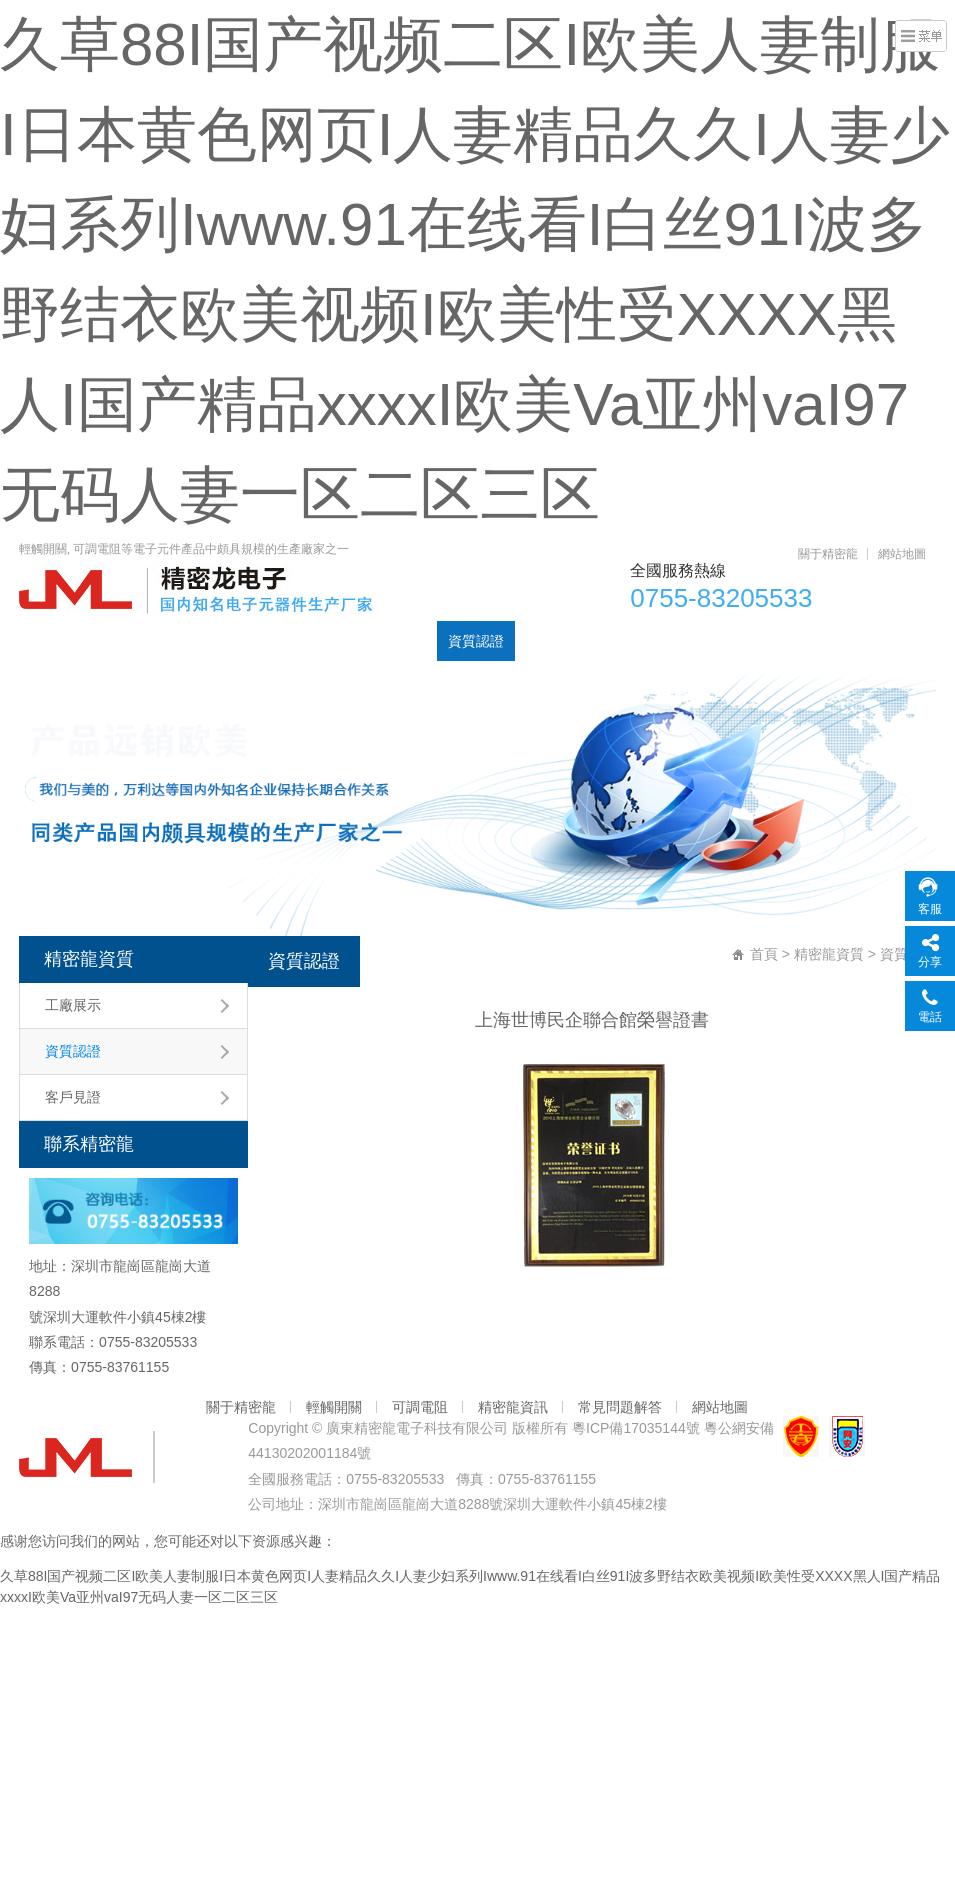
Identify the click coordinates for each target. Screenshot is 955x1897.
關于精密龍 (828, 554)
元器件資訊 (561, 641)
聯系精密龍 (653, 641)
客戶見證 (73, 1097)
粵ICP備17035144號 (636, 1428)
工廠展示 (73, 1005)
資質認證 (476, 641)
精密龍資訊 (513, 1407)
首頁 (44, 641)
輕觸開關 (328, 641)
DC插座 (402, 641)
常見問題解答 (620, 1407)
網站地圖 (902, 554)
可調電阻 (250, 641)
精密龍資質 (89, 959)
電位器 (179, 641)
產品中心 (108, 641)
